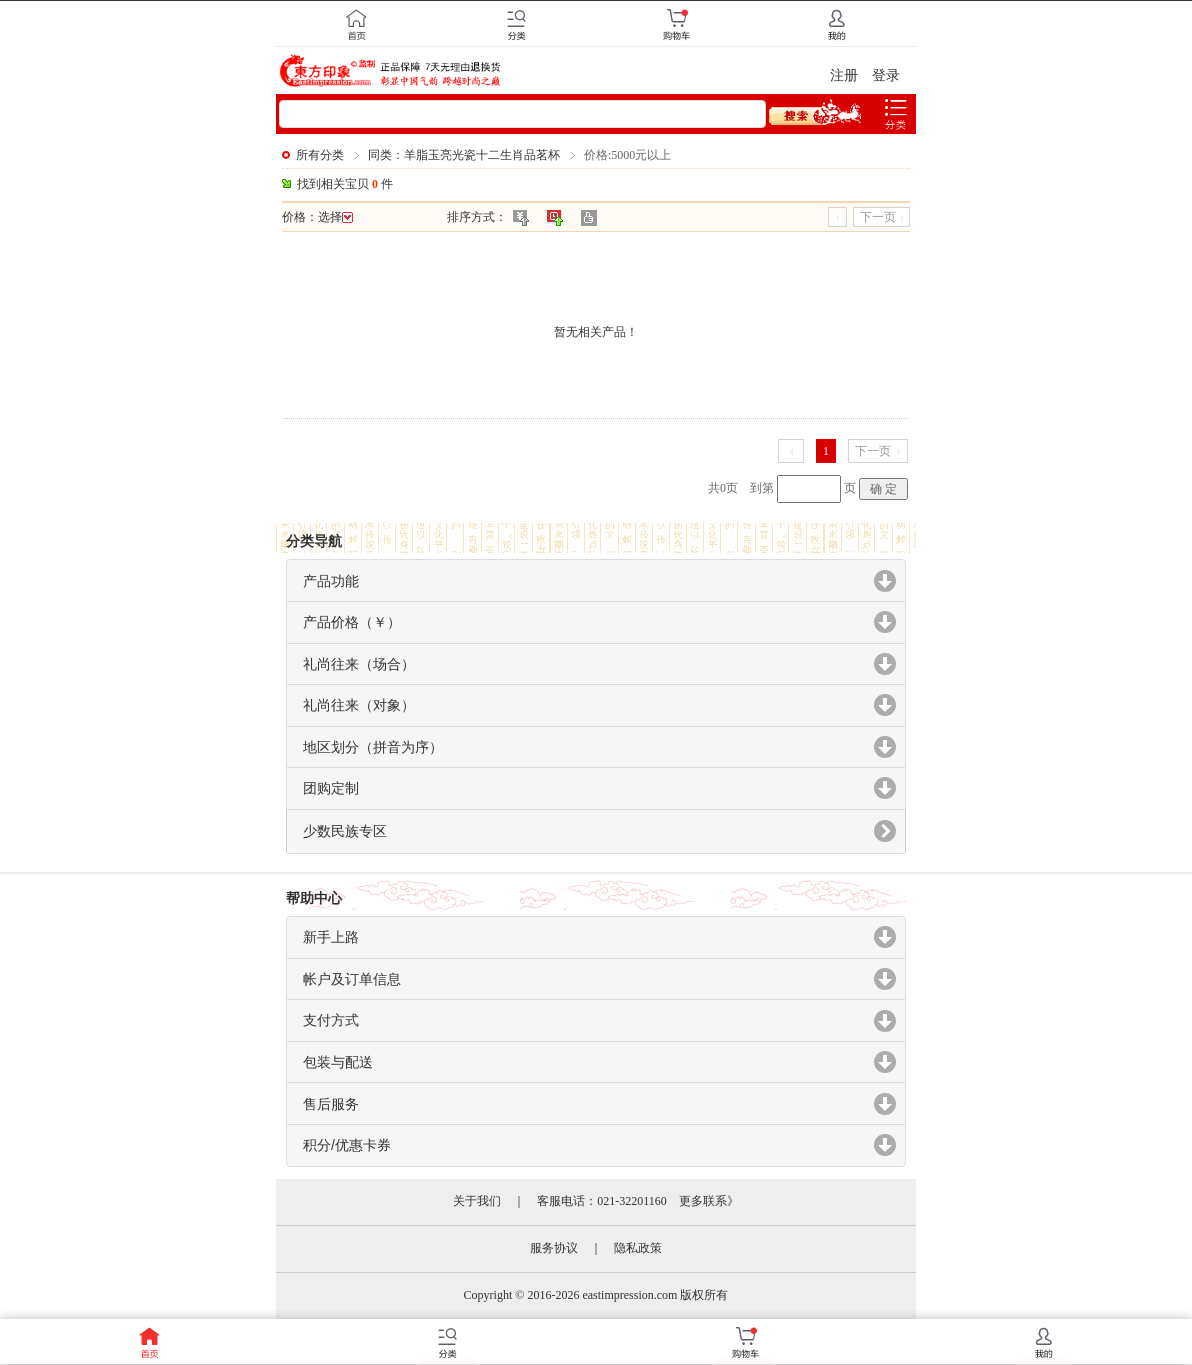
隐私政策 (638, 1248)
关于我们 (477, 1201)
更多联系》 (709, 1201)
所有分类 (320, 155)
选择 (335, 217)
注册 (844, 75)
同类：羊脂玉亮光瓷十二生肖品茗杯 (464, 155)
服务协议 (554, 1248)
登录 (886, 75)
